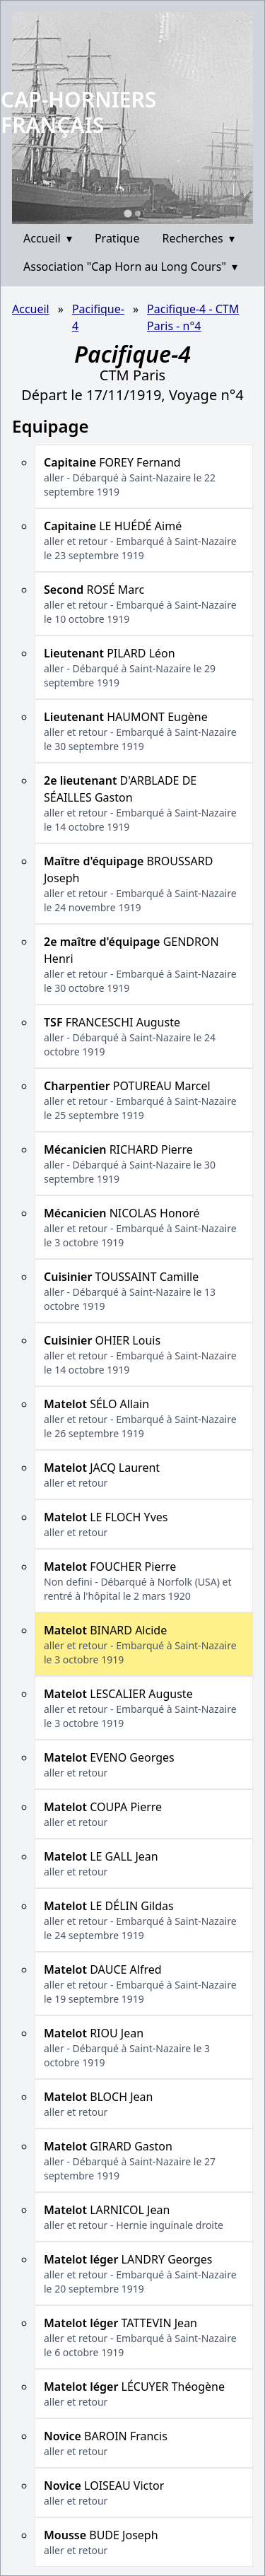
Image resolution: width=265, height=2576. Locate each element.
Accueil (47, 238)
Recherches (199, 238)
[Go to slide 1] (127, 213)
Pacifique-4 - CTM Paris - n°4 (193, 317)
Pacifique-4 (98, 317)
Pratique (117, 238)
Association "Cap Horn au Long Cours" (130, 266)
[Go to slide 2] (138, 213)
